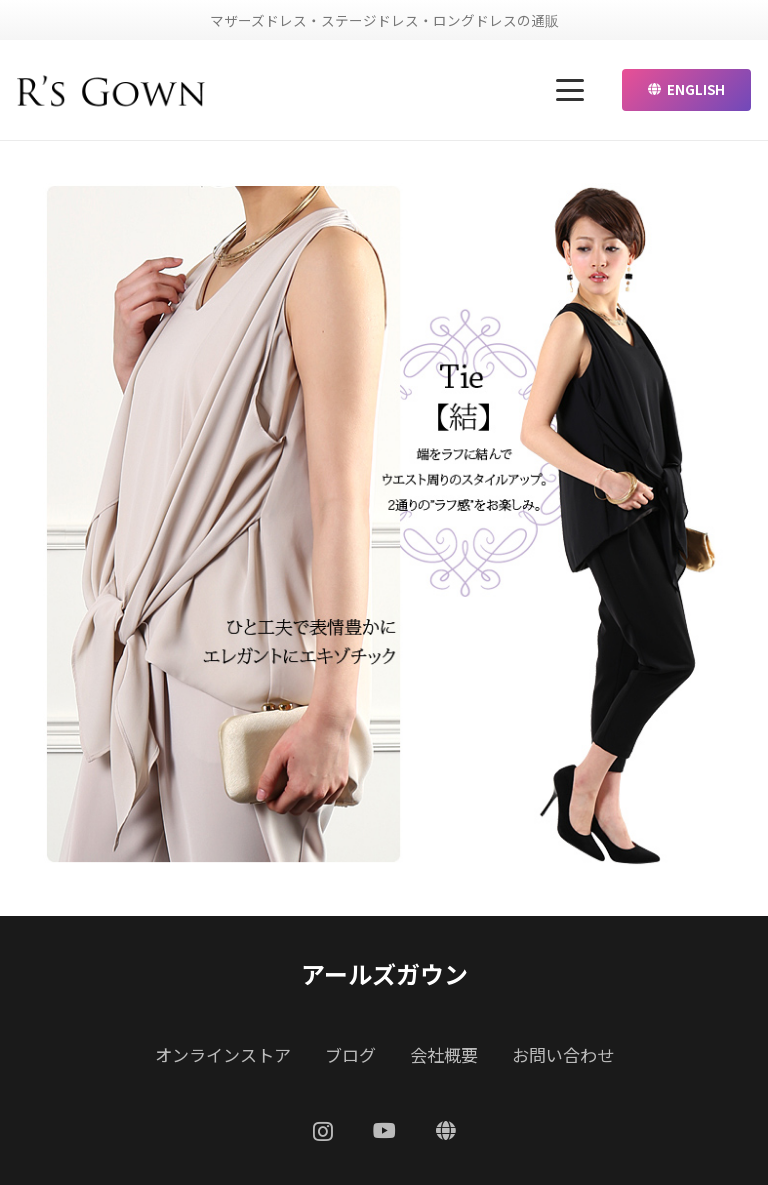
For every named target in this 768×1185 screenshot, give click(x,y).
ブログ (350, 1054)
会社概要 (444, 1054)
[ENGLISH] (446, 1131)
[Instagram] (323, 1132)
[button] (570, 90)
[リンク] (111, 90)
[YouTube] (384, 1131)
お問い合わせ (563, 1054)
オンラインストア (223, 1054)
